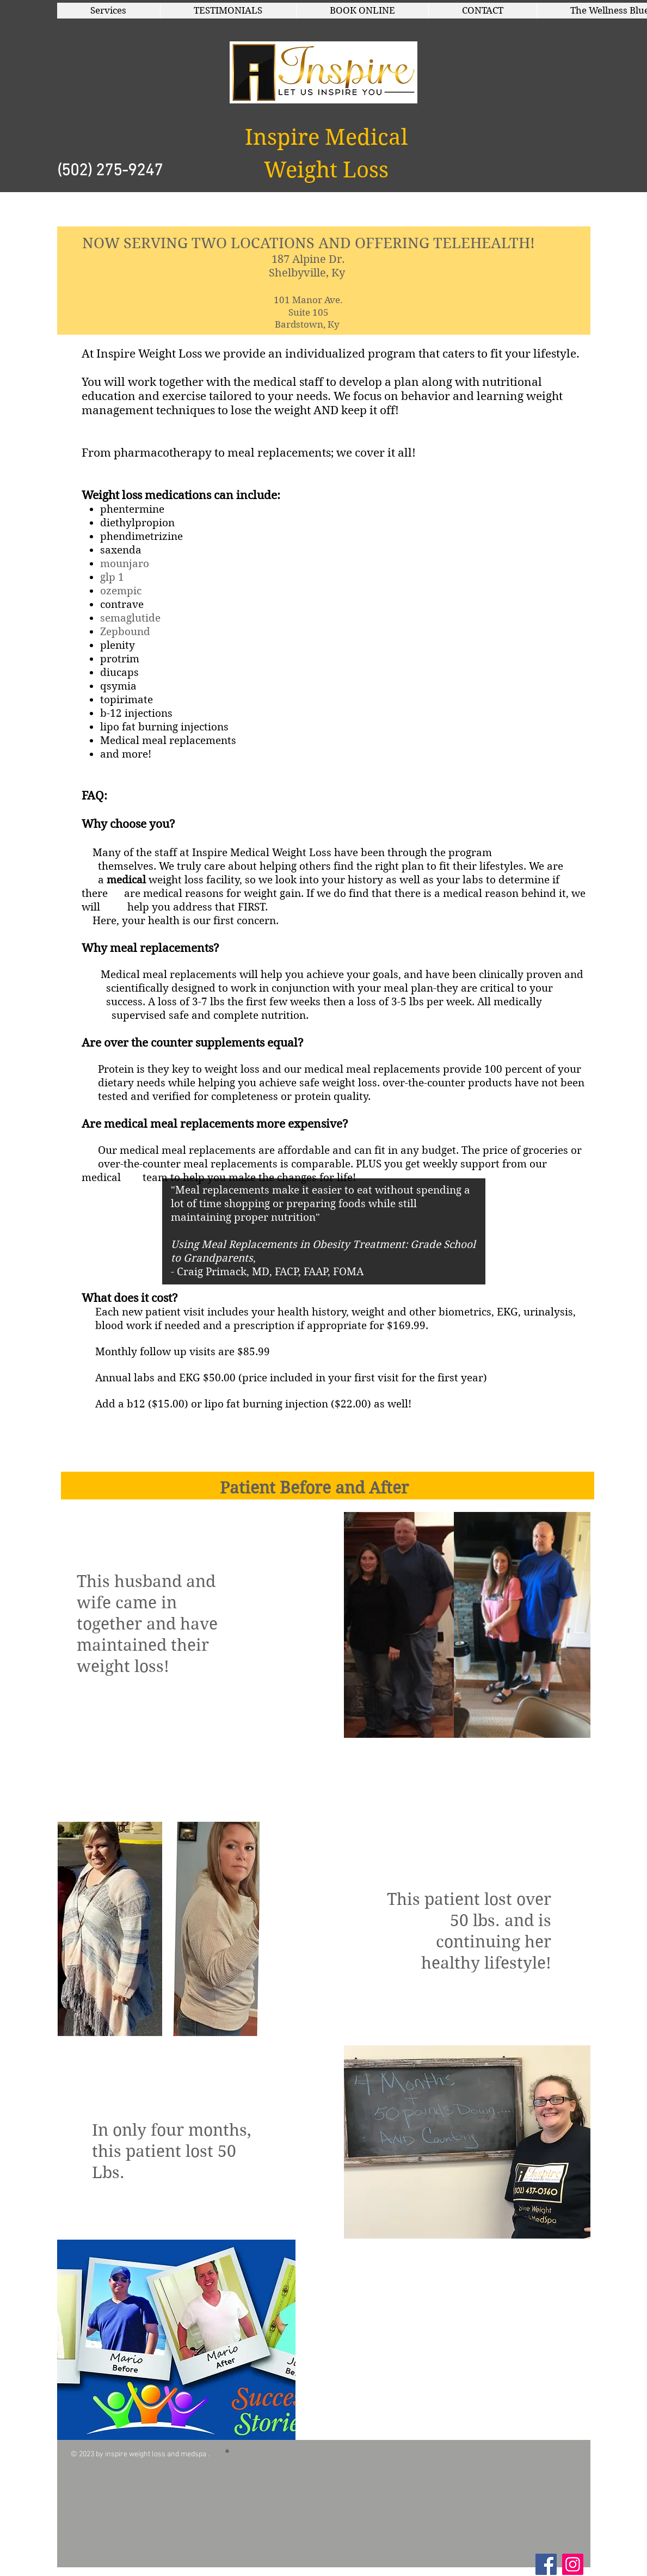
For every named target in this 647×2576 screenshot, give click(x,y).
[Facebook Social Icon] (546, 2564)
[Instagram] (572, 2564)
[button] (108, 11)
